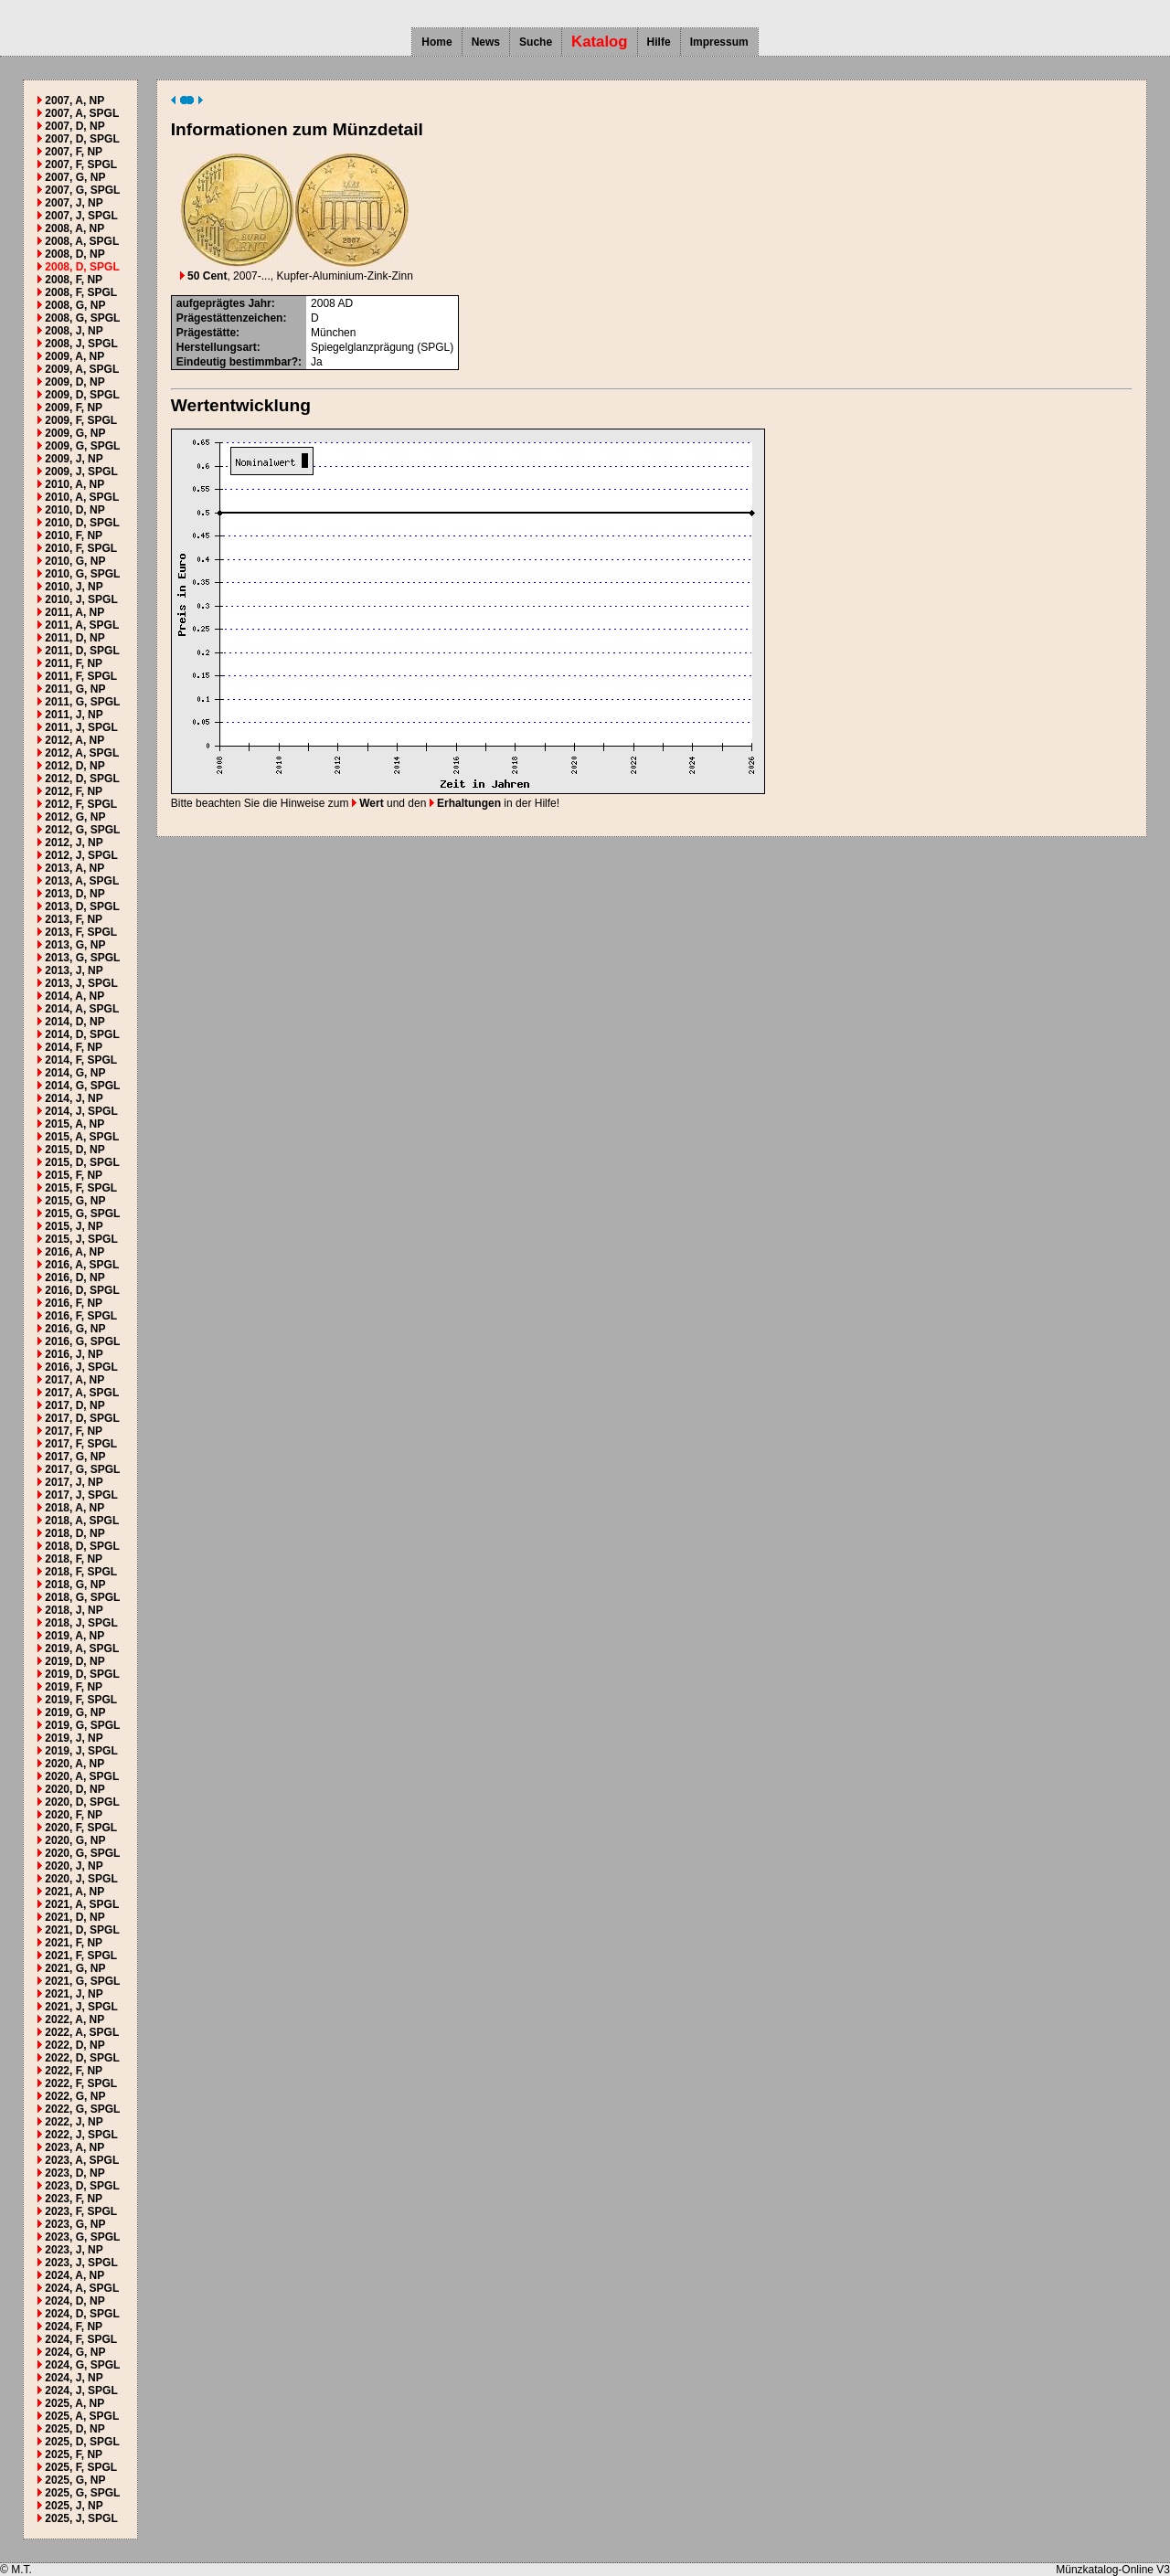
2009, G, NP (75, 433)
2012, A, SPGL (82, 753)
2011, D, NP (74, 637)
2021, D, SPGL (82, 1930)
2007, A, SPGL (82, 113)
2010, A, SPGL (82, 497)
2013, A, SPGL (82, 881)
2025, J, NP (73, 2505)
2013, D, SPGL (82, 906)
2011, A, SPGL (82, 625)
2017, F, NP (73, 1431)
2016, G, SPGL (82, 1341)
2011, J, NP (73, 714)
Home (436, 42)
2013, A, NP (74, 868)
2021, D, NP (74, 1917)
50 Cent (204, 276)
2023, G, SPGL (82, 2237)
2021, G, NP (75, 1968)
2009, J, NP (73, 458)
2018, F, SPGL (81, 1571)
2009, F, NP (73, 407)
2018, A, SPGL (82, 1520)
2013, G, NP (75, 944)
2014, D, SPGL (82, 1034)
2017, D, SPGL (82, 1418)
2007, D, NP (74, 126)
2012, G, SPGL (82, 829)
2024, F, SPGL (81, 2339)
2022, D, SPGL (82, 2057)
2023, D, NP (74, 2173)
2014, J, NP (73, 1098)
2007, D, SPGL (82, 139)
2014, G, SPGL (82, 1085)
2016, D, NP (74, 1277)
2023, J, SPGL (81, 2262)
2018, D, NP (74, 1533)
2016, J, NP (73, 1354)
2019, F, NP (73, 1686)
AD (345, 303)
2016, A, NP (74, 1252)
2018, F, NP (73, 1559)
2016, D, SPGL (82, 1290)
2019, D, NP (74, 1661)
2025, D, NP (74, 2428)
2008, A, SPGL (82, 241)
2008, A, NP (74, 228)
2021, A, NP (74, 1891)
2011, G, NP (75, 689)
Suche (535, 42)
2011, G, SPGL (82, 701)
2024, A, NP (74, 2275)
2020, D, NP (74, 1789)
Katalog (599, 41)
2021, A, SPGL (82, 1904)
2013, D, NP (74, 893)
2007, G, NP (75, 177)
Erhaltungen (465, 803)
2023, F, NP (73, 2198)
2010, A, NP (74, 484)
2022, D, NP (74, 2045)
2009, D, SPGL (82, 394)
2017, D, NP (74, 1405)
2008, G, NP (75, 305)
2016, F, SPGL (81, 1315)
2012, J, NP (73, 842)
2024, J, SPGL (81, 2390)
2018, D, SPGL (82, 1546)
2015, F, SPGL (81, 1188)
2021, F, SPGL (81, 1955)
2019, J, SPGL (81, 1750)
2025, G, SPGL (82, 2492)
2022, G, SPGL (82, 2109)
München (333, 332)
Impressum (719, 42)
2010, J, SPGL (81, 599)
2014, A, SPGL (82, 1008)
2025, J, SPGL (81, 2518)
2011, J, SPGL (81, 727)
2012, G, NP (75, 817)
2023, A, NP (74, 2147)
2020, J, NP (73, 1866)
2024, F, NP (73, 2326)
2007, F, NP (73, 151)
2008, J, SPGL (81, 343)
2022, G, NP (75, 2096)
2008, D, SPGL (82, 266)
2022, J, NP (73, 2121)
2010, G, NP (75, 561)
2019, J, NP (73, 1738)
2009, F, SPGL (81, 420)
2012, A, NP (74, 740)
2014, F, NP (73, 1047)
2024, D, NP (74, 2301)
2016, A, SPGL (82, 1264)
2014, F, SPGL (81, 1060)
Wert (368, 803)
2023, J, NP (73, 2249)
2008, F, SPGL (81, 292)
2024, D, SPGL (82, 2313)
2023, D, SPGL (82, 2185)
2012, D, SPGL (82, 778)
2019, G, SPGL (82, 1725)
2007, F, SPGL (81, 164)
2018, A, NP (74, 1507)
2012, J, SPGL (81, 855)
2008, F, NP (73, 279)
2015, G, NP (75, 1200)
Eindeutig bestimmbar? (237, 361)
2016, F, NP (73, 1303)
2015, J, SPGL (81, 1239)
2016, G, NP (75, 1328)
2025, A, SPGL (82, 2416)
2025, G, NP (75, 2480)
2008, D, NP (74, 254)
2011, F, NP (73, 663)
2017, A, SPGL (82, 1392)
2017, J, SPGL (81, 1495)
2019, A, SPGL (82, 1648)
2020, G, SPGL (82, 1853)
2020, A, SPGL (82, 1776)
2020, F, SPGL (81, 1827)
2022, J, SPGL (81, 2134)
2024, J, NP (73, 2377)
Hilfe (659, 42)
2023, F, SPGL (81, 2211)
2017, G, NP (75, 1456)
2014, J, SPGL (81, 1111)
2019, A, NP (74, 1635)
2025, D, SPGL (82, 2441)
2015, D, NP (74, 1149)
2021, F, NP (73, 1942)
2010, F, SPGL (81, 548)
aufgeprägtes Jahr (223, 303)
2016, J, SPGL (81, 1367)
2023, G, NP (75, 2224)
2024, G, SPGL (82, 2365)
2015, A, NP (74, 1124)
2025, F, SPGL (81, 2467)
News (486, 42)
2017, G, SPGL (82, 1469)
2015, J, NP (73, 1226)
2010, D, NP (74, 510)
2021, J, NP (73, 1994)
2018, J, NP (73, 1610)
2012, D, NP (74, 765)
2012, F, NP (73, 791)
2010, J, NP (73, 586)
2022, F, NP (73, 2070)
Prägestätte (206, 332)
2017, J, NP (73, 1482)
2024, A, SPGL (82, 2288)
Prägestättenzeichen (229, 318)
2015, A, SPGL (82, 1136)
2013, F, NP (73, 919)
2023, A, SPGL (82, 2160)
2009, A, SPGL (82, 369)
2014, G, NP (75, 1072)
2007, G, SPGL (82, 190)
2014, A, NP (74, 996)
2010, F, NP (73, 535)
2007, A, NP (74, 100)
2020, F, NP (73, 1814)
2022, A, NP (74, 2019)
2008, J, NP (73, 330)
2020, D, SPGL (82, 1802)
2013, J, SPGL (81, 983)
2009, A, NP (74, 356)
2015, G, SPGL (82, 1213)
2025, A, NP (74, 2403)
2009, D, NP (74, 382)
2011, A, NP (74, 612)
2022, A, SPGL (82, 2032)
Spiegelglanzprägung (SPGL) (382, 347)
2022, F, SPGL (81, 2083)
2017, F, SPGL (81, 1443)
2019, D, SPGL (82, 1674)
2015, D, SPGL (82, 1162)
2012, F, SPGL (81, 804)
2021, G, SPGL (82, 1981)
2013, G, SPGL (82, 957)
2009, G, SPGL (82, 446)
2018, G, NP (75, 1584)
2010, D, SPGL (82, 522)
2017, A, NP (74, 1379)
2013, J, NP (73, 970)
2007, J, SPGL (81, 215)
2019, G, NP (75, 1712)
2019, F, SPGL (81, 1699)
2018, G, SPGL (82, 1597)
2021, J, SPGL (81, 2006)
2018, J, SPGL (81, 1623)
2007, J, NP (73, 202)
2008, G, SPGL (82, 318)
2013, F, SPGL (81, 932)
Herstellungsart (216, 347)
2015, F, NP (73, 1175)
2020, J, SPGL (81, 1878)
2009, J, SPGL (81, 471)
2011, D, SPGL (82, 650)
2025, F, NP (73, 2454)
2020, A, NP (74, 1763)
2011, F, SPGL (81, 676)
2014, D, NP (74, 1021)
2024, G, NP (75, 2352)
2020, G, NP (75, 1840)
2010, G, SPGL (82, 573)
